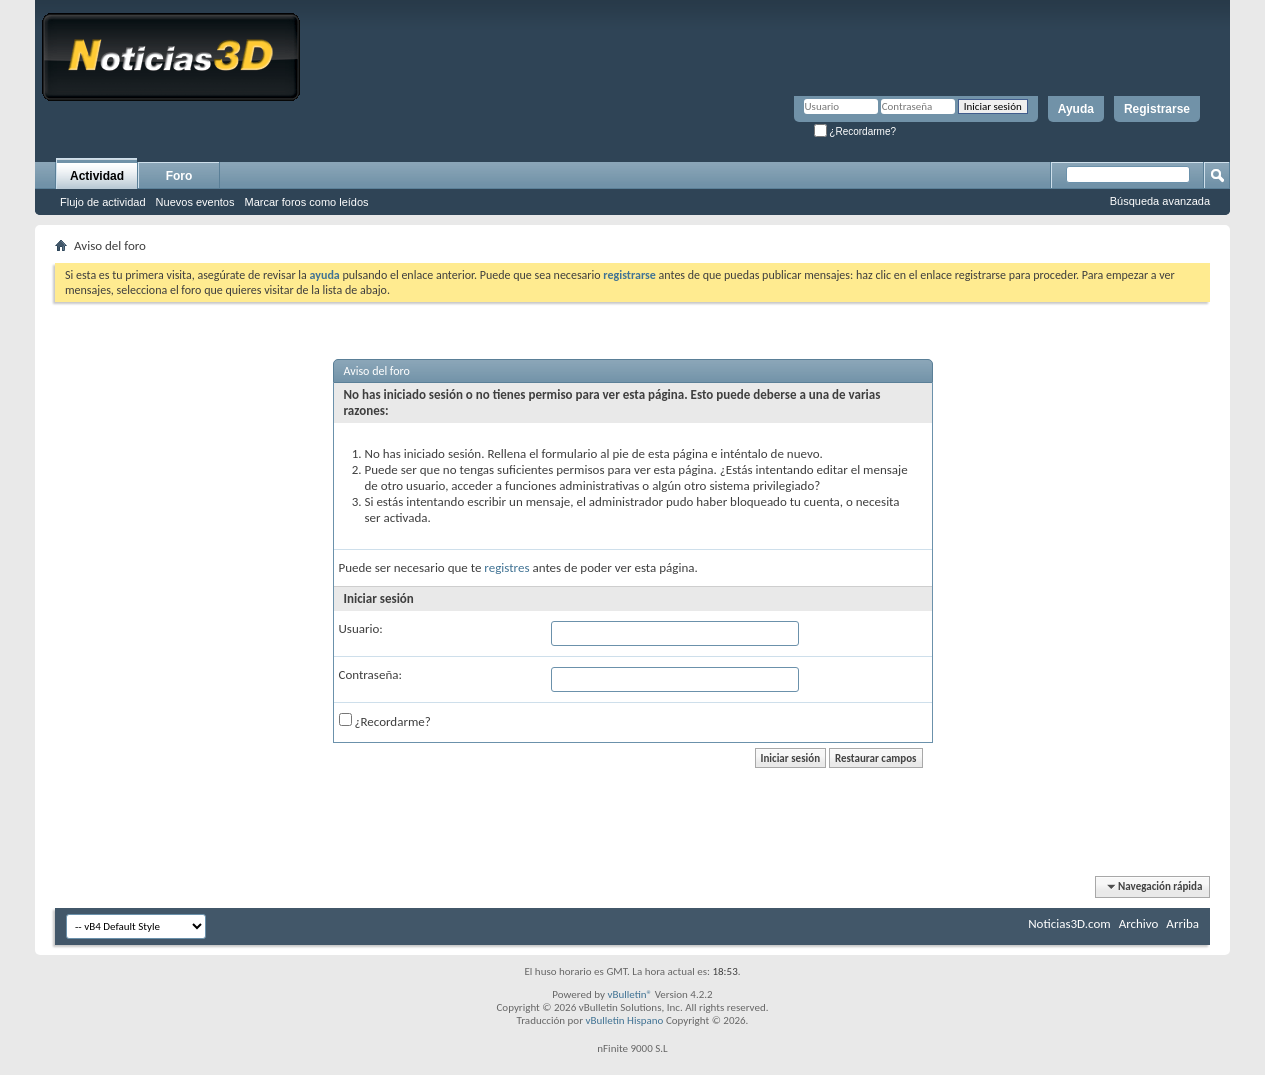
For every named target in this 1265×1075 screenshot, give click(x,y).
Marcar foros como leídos (307, 202)
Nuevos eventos (195, 202)
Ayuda (1076, 109)
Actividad (97, 176)
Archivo (1139, 923)
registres (506, 567)
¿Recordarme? (855, 131)
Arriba (1182, 923)
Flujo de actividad (103, 202)
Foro (179, 176)
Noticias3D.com (1069, 923)
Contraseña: (370, 674)
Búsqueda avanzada (1160, 201)
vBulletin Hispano (625, 1020)
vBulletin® (629, 994)
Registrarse (1157, 109)
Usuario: (361, 628)
